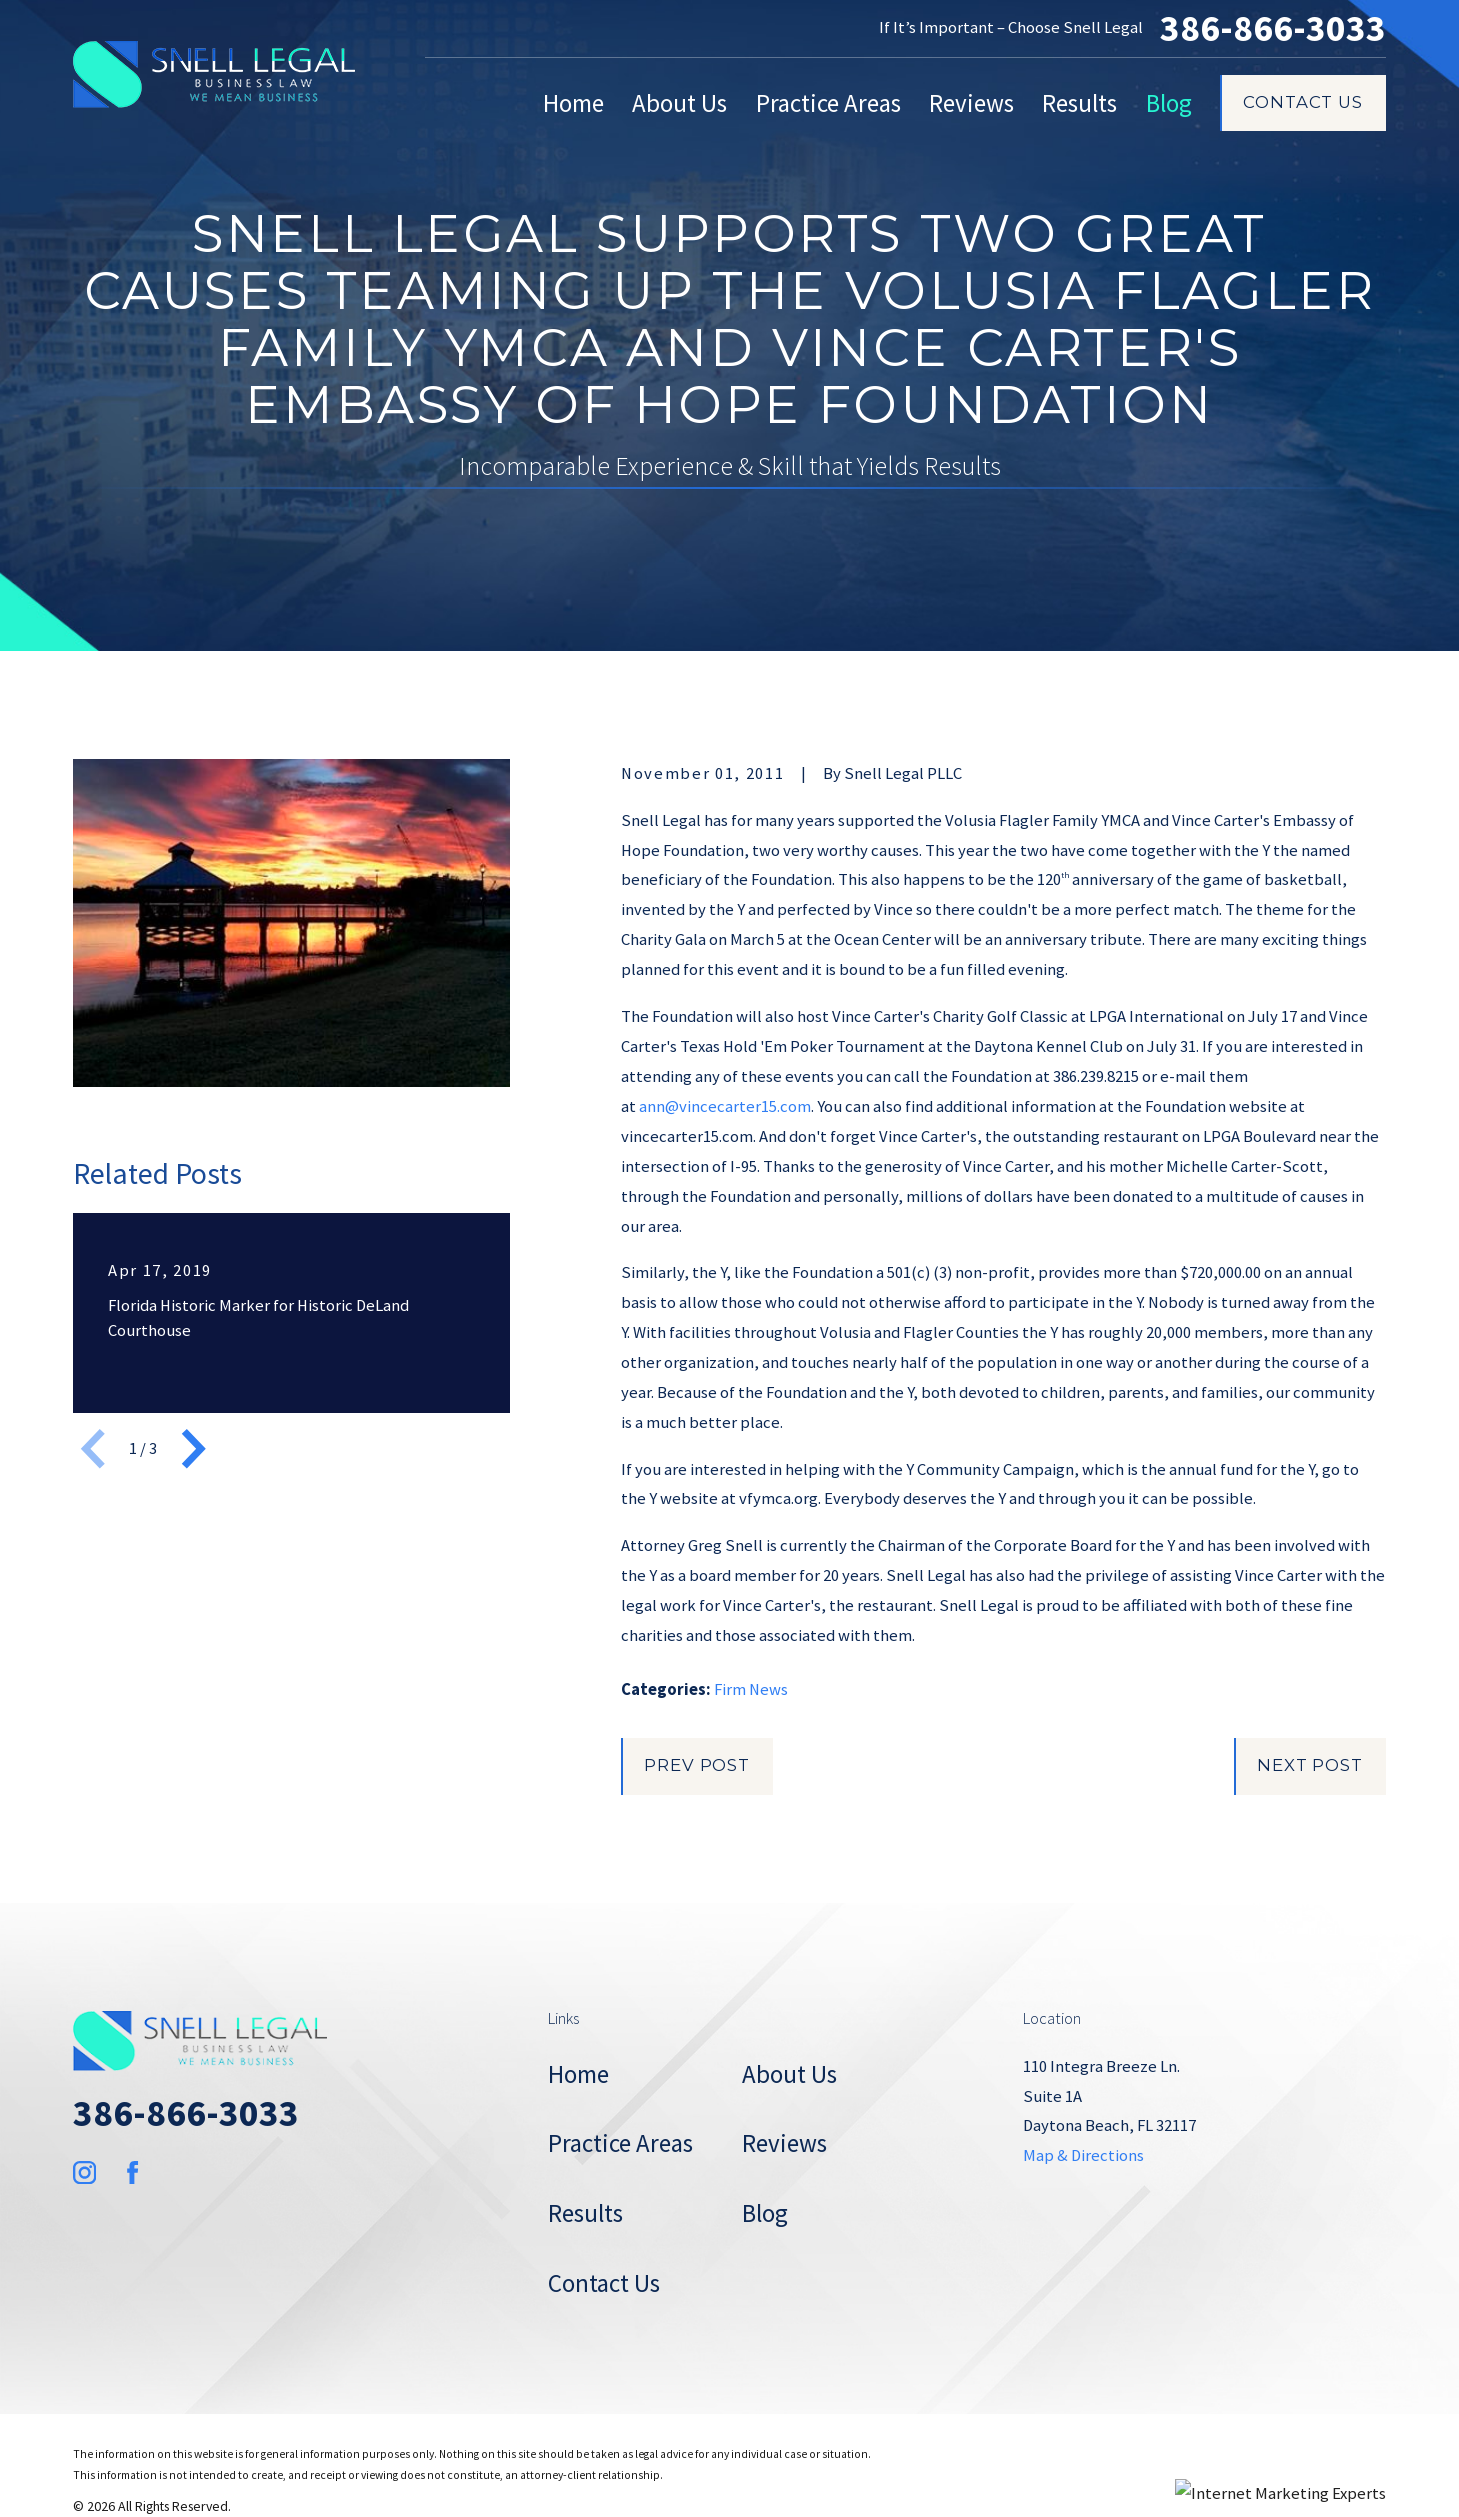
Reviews (784, 2143)
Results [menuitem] (1079, 103)
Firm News (751, 1689)
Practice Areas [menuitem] (828, 103)
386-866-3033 (1273, 28)
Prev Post (697, 1765)
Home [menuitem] (573, 103)
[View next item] (194, 1449)
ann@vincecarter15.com (725, 1106)
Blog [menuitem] (1169, 103)
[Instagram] (84, 2172)
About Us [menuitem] (679, 103)
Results (585, 2213)
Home (578, 2074)
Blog (765, 2213)
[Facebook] (132, 2172)
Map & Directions (1083, 2155)
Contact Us (1302, 102)
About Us (789, 2074)
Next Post (1310, 1765)
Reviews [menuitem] (971, 103)
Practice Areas (620, 2143)
